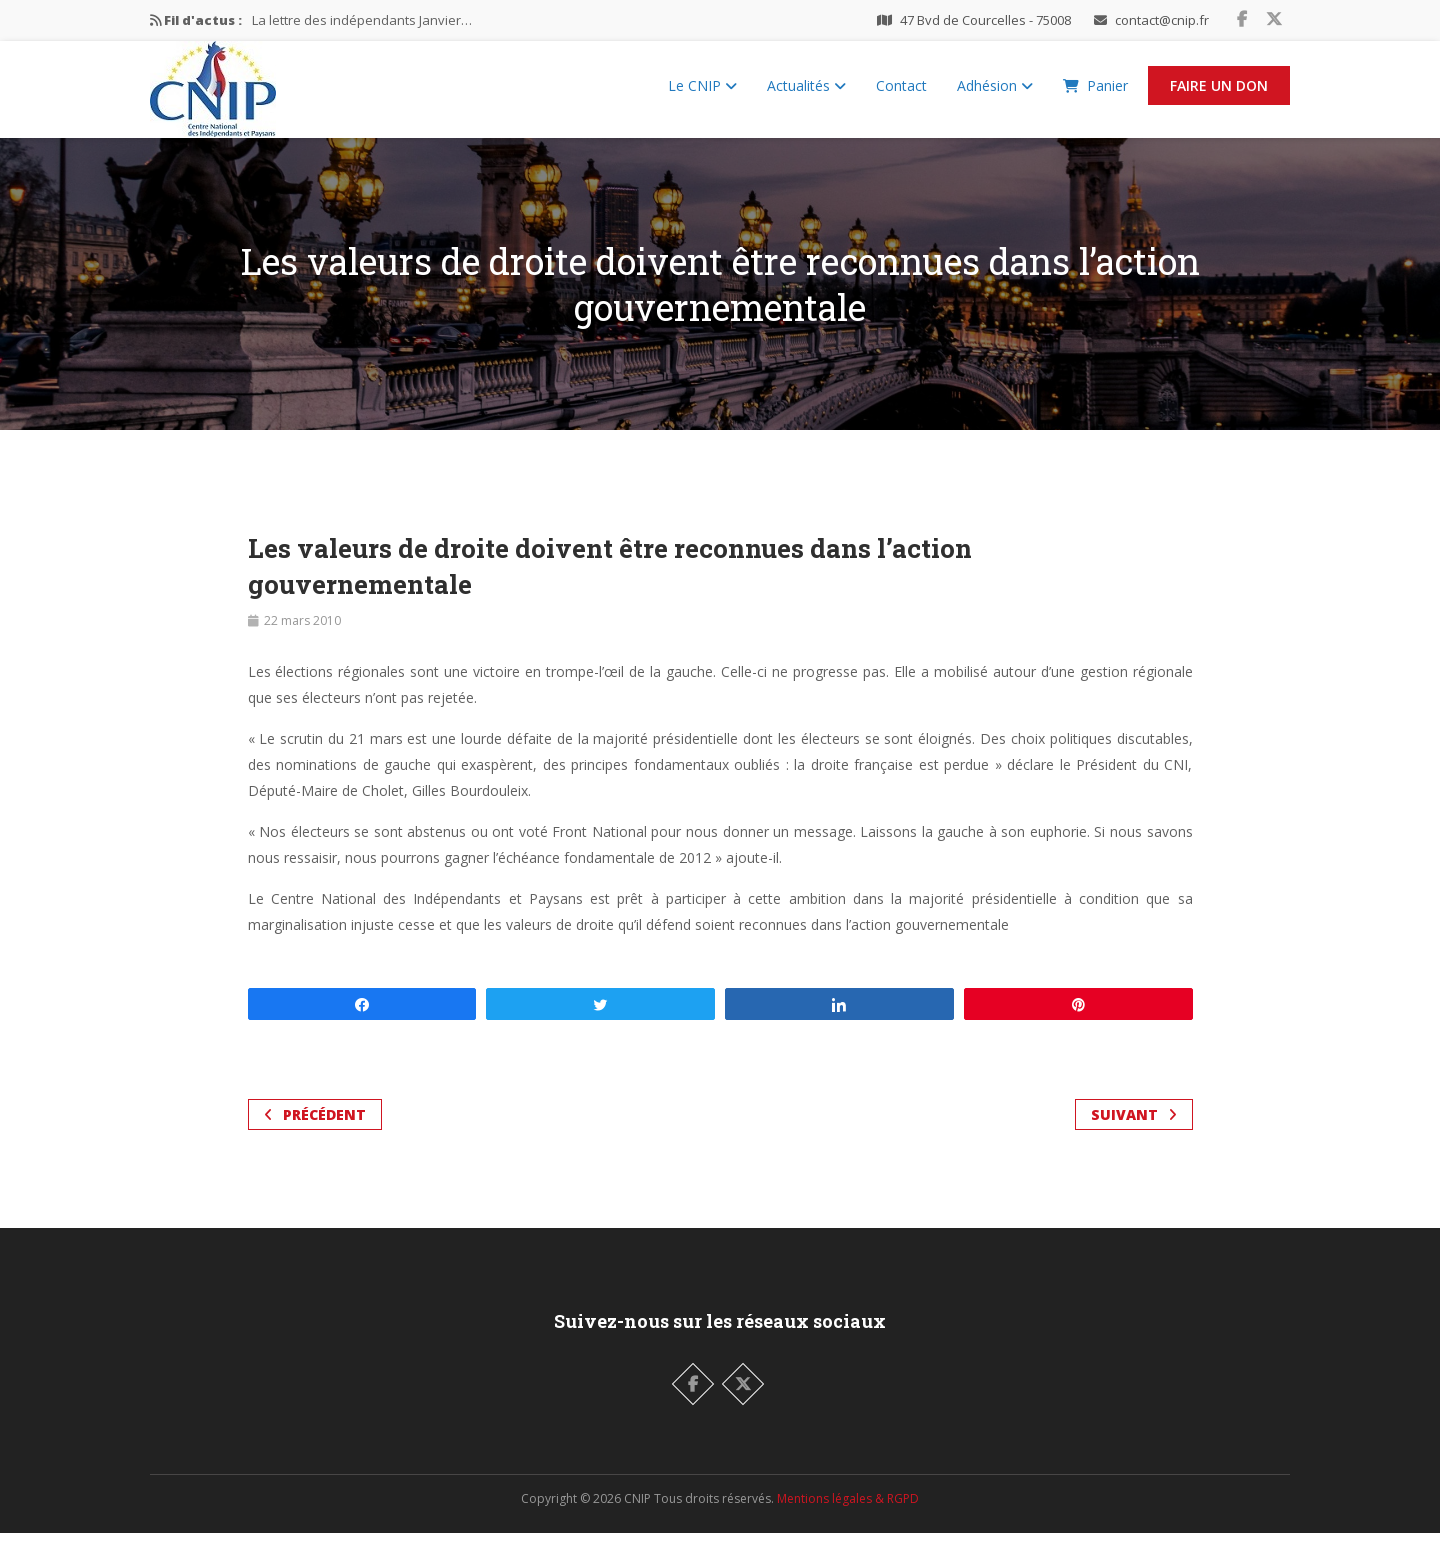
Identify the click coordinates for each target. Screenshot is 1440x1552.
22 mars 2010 (302, 639)
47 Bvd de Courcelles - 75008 (985, 20)
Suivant (1134, 1133)
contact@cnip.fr (1162, 20)
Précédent (315, 1133)
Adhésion (995, 95)
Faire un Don (1219, 95)
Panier (1095, 95)
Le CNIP (702, 95)
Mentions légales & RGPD (848, 1517)
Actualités (806, 95)
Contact (901, 95)
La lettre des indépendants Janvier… (362, 20)
